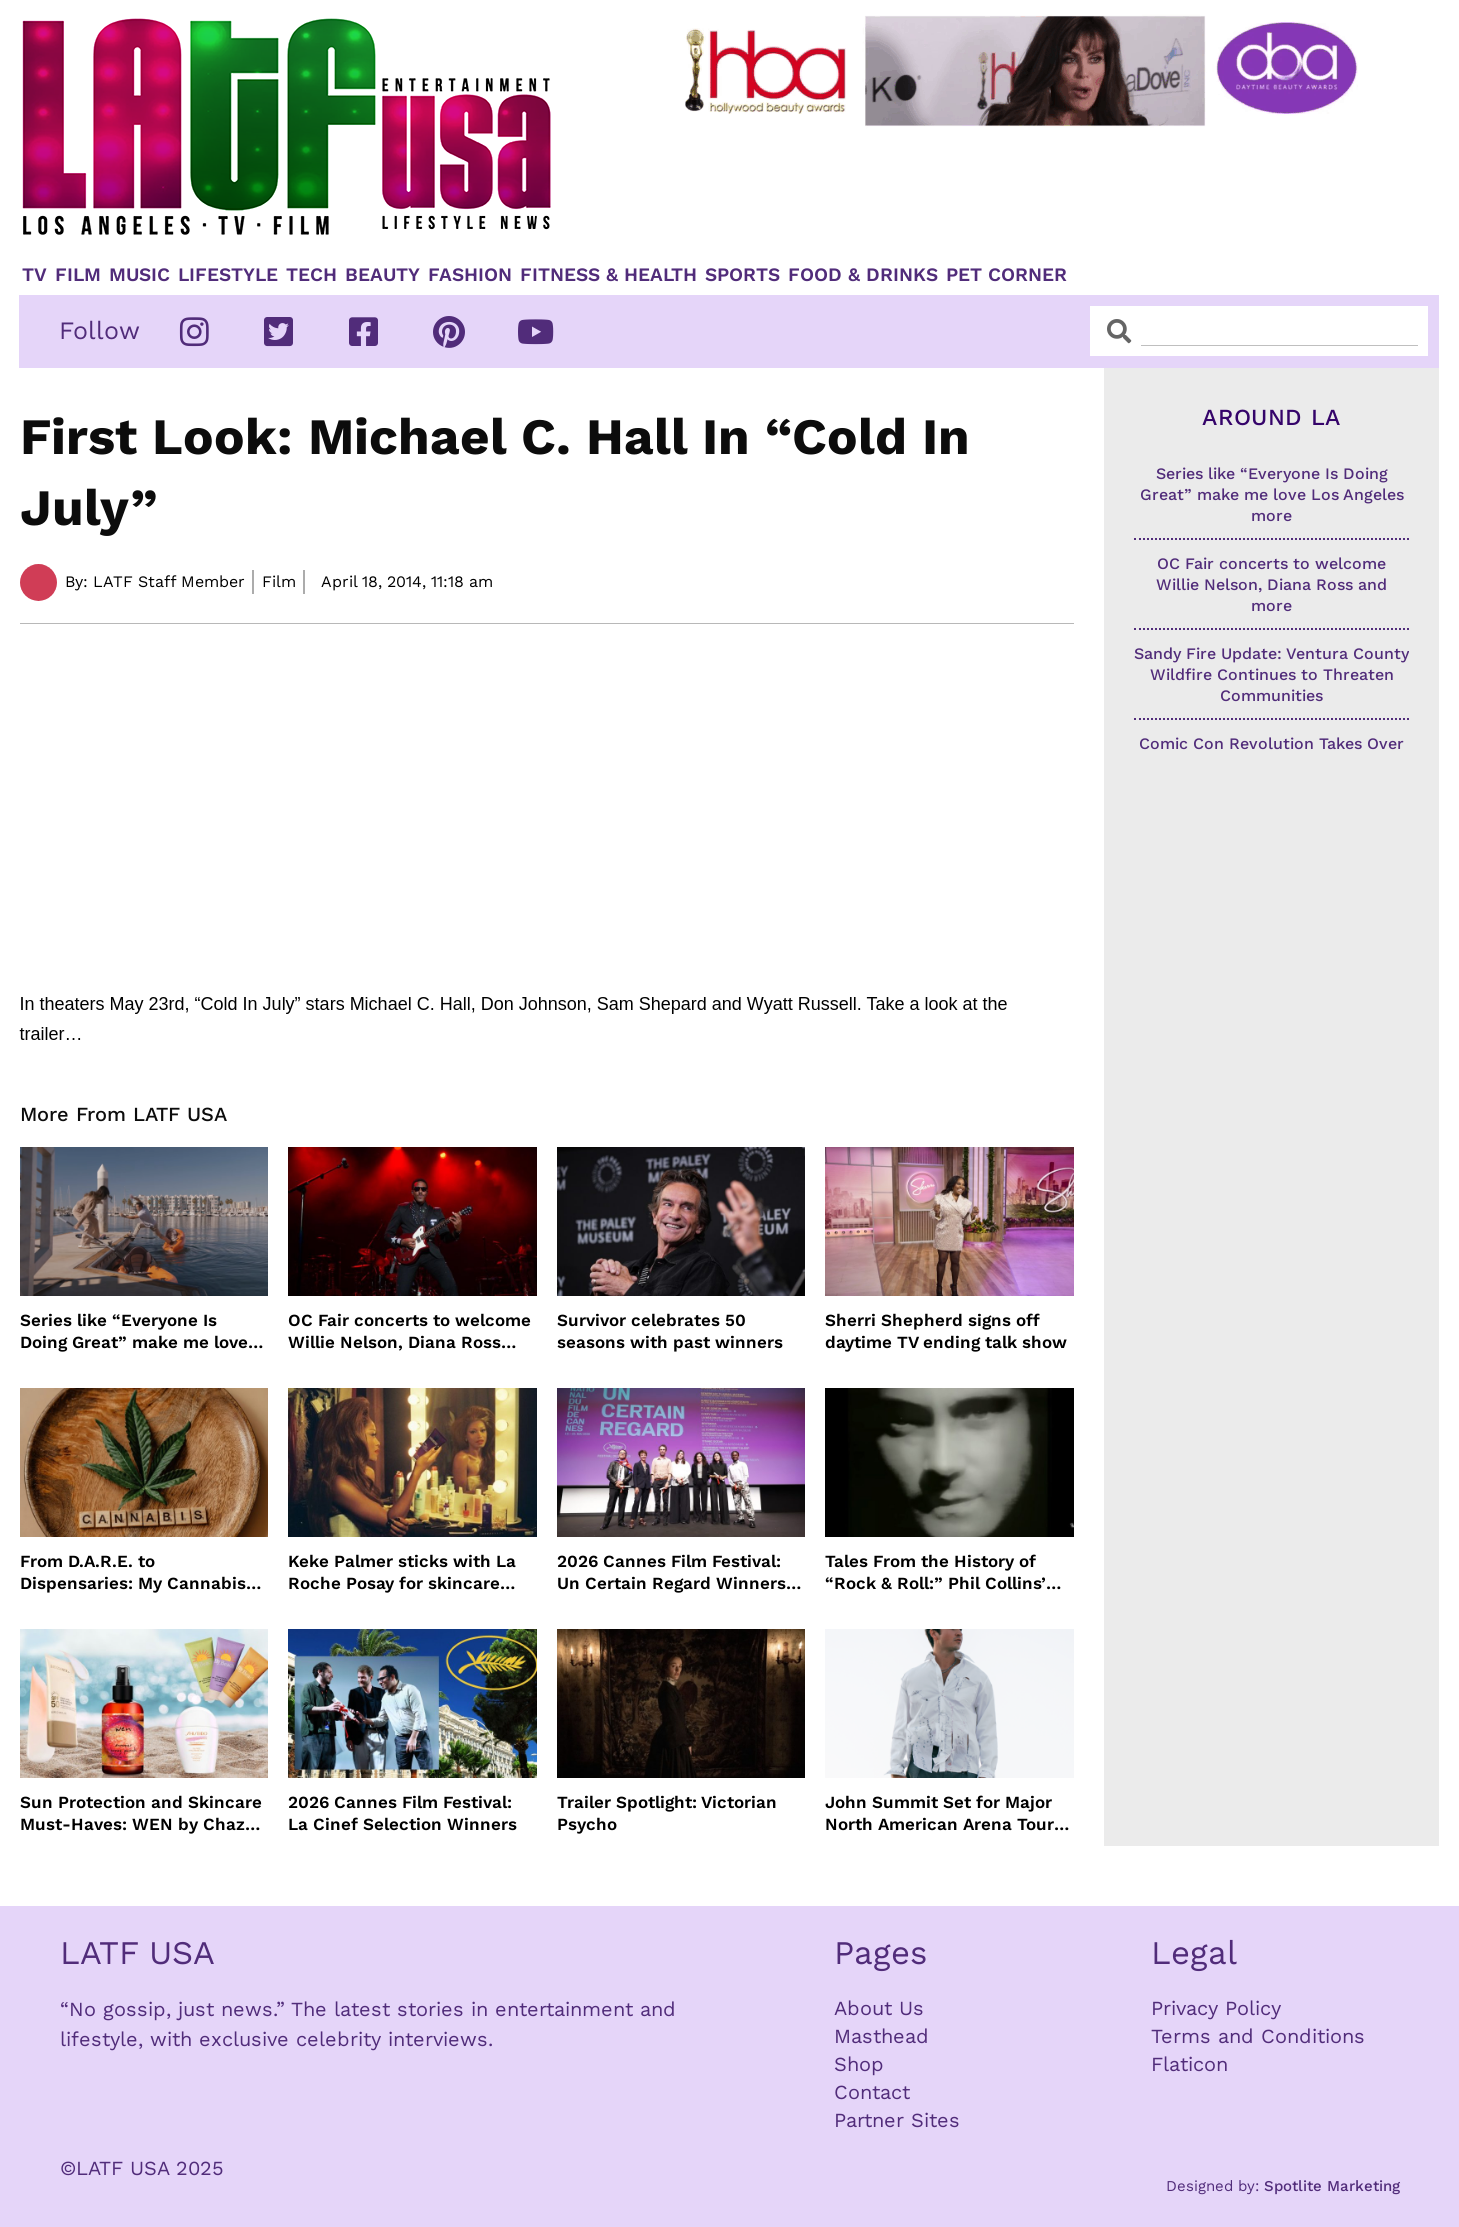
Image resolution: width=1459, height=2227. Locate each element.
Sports (742, 275)
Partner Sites (897, 2120)
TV (34, 275)
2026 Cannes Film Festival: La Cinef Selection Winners (402, 1813)
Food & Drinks (863, 275)
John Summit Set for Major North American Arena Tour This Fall (939, 1813)
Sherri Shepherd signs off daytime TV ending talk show (946, 1331)
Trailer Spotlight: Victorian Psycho (667, 1813)
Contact (872, 2092)
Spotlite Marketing (1332, 2186)
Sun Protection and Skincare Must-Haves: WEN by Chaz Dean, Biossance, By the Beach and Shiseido (141, 1813)
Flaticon (1189, 2064)
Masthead (881, 2036)
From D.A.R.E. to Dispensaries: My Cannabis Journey (133, 1572)
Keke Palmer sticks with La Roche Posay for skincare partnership (402, 1572)
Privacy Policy (1216, 2008)
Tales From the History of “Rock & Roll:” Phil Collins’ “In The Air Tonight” (935, 1572)
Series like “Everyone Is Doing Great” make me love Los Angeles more (134, 1331)
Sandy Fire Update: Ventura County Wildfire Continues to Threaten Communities (1271, 674)
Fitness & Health (608, 275)
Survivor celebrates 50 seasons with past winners (670, 1331)
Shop (859, 2064)
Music (139, 275)
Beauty (382, 275)
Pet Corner (1006, 275)
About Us (879, 2008)
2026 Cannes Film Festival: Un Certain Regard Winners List (671, 1572)
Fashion (470, 275)
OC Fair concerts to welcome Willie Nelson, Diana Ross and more (409, 1331)
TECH (311, 275)
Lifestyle (228, 275)
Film (78, 275)
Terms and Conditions (1258, 2036)
